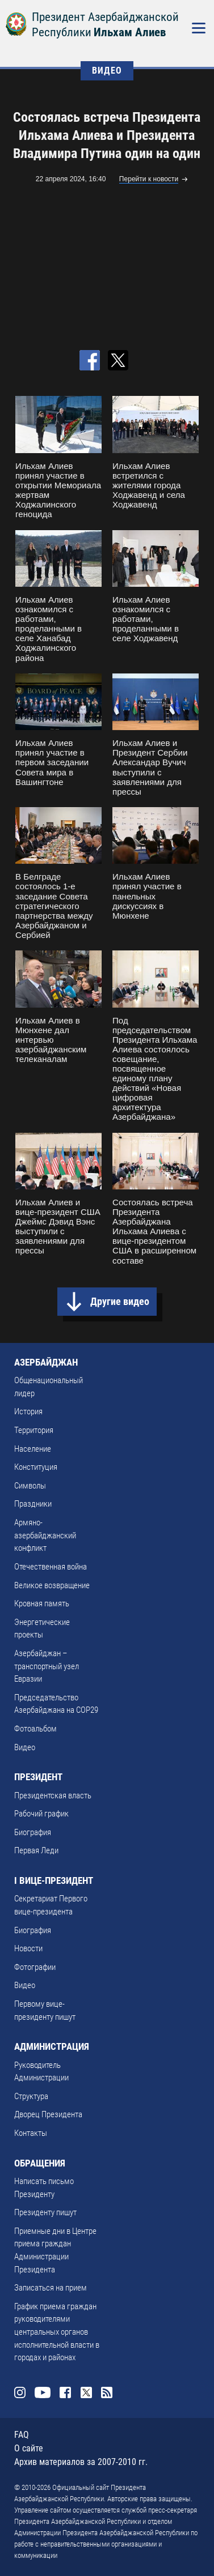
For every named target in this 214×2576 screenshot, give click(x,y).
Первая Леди (36, 1850)
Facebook (65, 2392)
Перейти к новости (148, 179)
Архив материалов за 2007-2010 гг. (81, 2461)
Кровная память (41, 1603)
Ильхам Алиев (130, 32)
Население (32, 1449)
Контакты (30, 2133)
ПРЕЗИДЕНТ (38, 1776)
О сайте (28, 2448)
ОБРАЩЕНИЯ (39, 2163)
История (28, 1411)
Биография (32, 1832)
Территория (33, 1430)
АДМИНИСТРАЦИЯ (51, 2046)
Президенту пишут (45, 2212)
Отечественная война (50, 1567)
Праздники (33, 1504)
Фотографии (35, 1967)
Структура (31, 2096)
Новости (28, 1948)
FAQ (21, 2434)
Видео (24, 1747)
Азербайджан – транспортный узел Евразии (46, 1666)
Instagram (20, 2392)
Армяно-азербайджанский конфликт (45, 1535)
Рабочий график (41, 1814)
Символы (30, 1486)
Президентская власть (52, 1795)
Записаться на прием (50, 2288)
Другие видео (119, 1301)
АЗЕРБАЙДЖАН (46, 1362)
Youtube (43, 2392)
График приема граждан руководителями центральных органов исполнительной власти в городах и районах (56, 2331)
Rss (106, 2392)
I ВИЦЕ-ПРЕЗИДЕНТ (53, 1880)
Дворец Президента (48, 2114)
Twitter (86, 2392)
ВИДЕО (106, 70)
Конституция (35, 1467)
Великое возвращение (52, 1585)
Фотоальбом (35, 1729)
